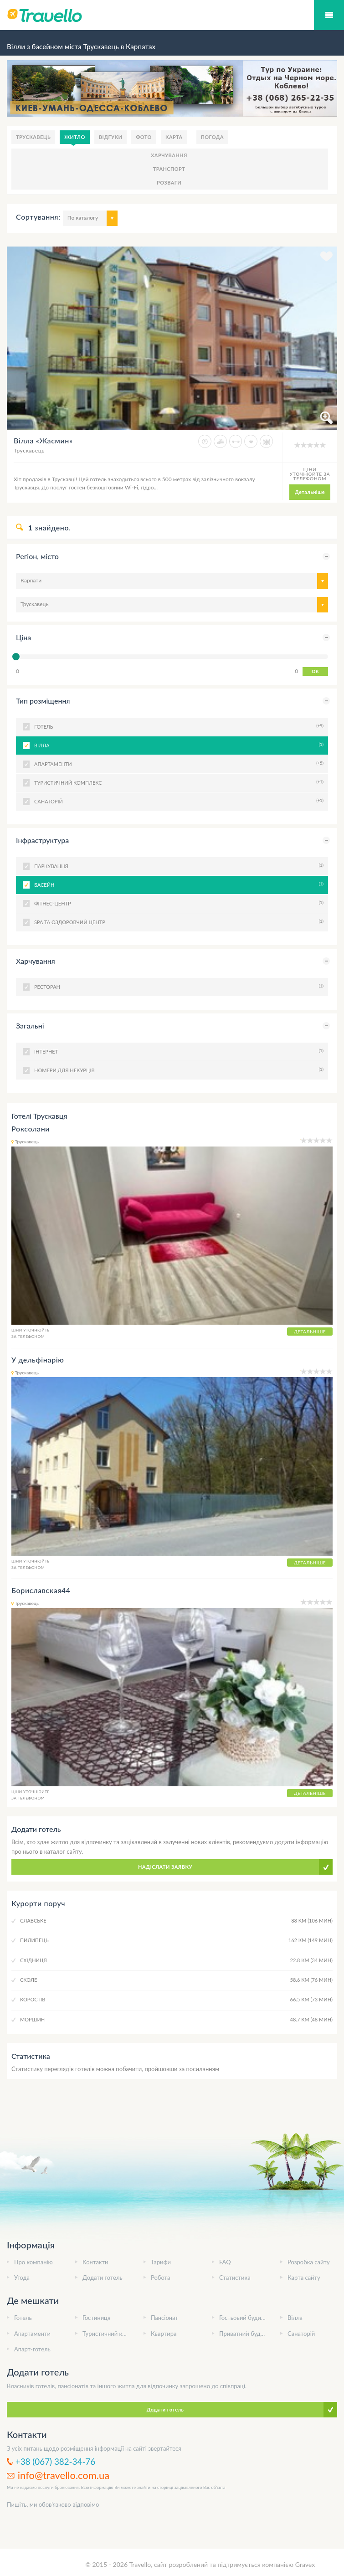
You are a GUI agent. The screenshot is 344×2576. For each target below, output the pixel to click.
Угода (22, 2277)
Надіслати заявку (165, 1867)
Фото (143, 137)
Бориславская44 (41, 1590)
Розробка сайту (309, 2262)
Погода (212, 137)
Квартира (163, 2333)
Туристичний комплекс (113, 2333)
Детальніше (310, 492)
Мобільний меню (329, 15)
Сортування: (38, 216)
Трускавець (33, 137)
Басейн (177, 884)
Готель (23, 2317)
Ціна (23, 637)
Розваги (169, 182)
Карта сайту (304, 2277)
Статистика (235, 2277)
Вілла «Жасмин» (43, 440)
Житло (74, 137)
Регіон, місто (37, 556)
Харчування (169, 155)
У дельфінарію (37, 1359)
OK (315, 671)
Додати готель (102, 2277)
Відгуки (111, 137)
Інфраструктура (42, 840)
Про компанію (33, 2262)
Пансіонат (164, 2317)
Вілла (177, 744)
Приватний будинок (246, 2333)
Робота (160, 2277)
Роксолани (30, 1128)
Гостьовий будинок (245, 2317)
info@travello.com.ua (63, 2475)
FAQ (225, 2262)
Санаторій (301, 2333)
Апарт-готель (32, 2349)
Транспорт (169, 169)
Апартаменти (32, 2333)
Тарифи (161, 2262)
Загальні (30, 1025)
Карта (174, 137)
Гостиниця (96, 2317)
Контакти (95, 2262)
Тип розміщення (43, 700)
